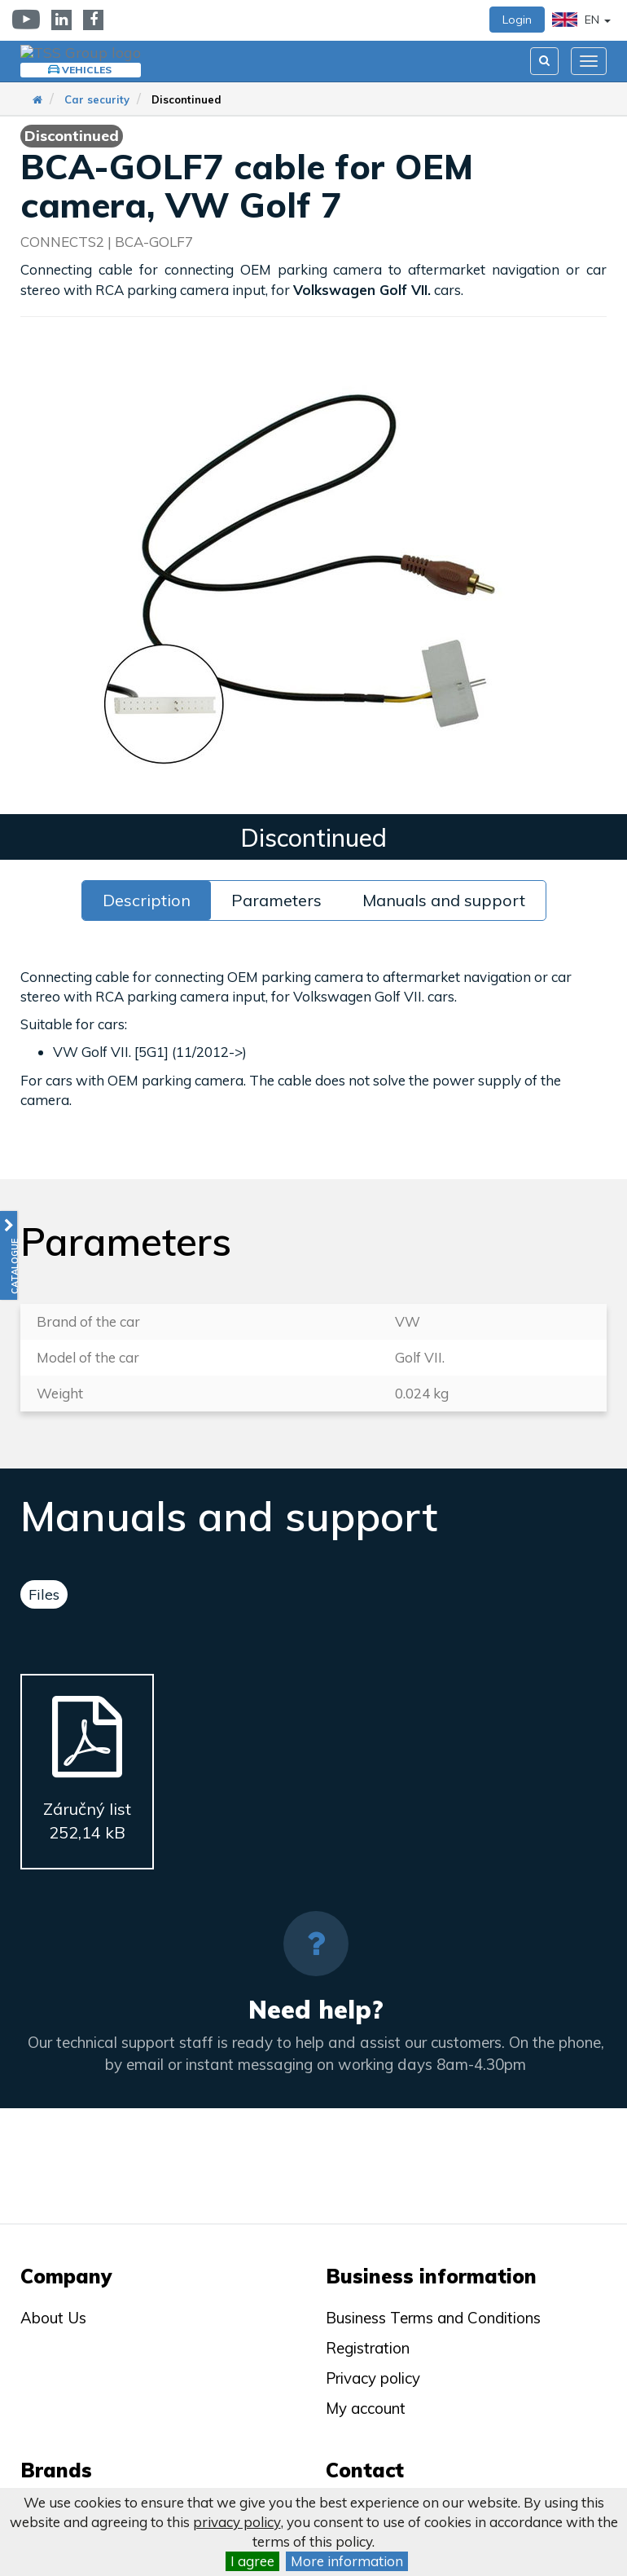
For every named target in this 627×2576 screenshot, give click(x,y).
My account (366, 2408)
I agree (252, 2560)
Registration (368, 2348)
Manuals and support (443, 900)
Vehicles (78, 70)
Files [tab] (43, 1594)
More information (347, 2560)
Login (517, 19)
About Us (53, 2317)
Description (147, 900)
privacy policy (237, 2521)
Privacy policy (373, 2378)
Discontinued (186, 99)
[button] (8, 1255)
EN (581, 19)
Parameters (276, 900)
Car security (96, 99)
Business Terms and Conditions (433, 2317)
